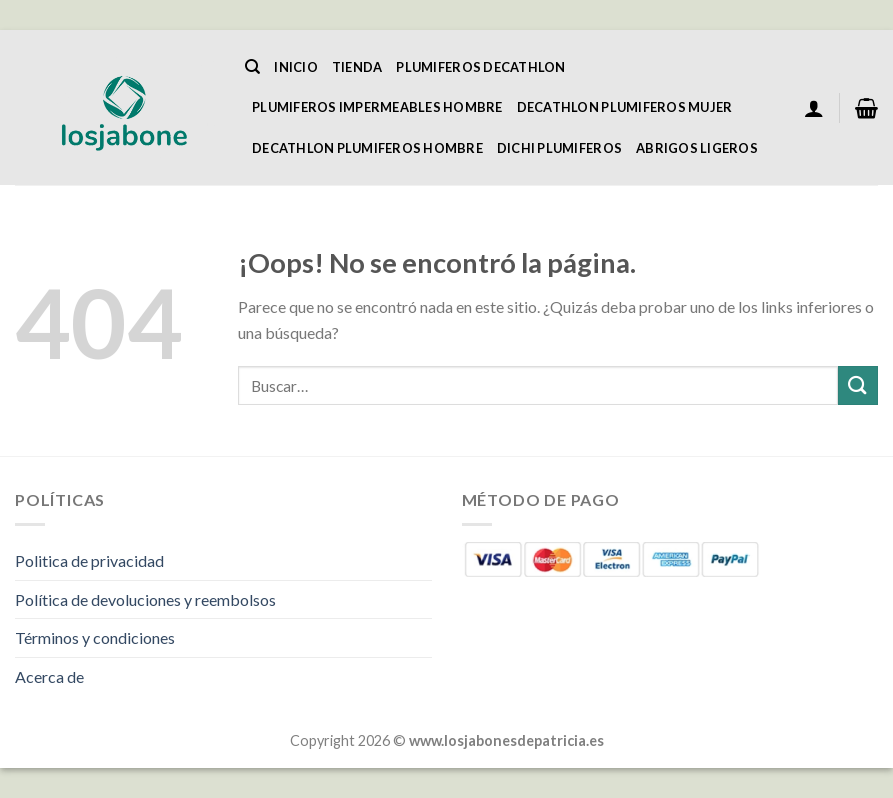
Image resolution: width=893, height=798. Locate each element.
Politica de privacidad (89, 560)
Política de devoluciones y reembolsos (145, 599)
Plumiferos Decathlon (480, 67)
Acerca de (49, 676)
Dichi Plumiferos (559, 148)
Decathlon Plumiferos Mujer (625, 107)
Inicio (296, 67)
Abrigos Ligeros (697, 148)
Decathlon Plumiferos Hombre (367, 148)
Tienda (357, 67)
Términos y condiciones (95, 637)
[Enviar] (858, 385)
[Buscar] (252, 67)
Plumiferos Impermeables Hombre (377, 107)
